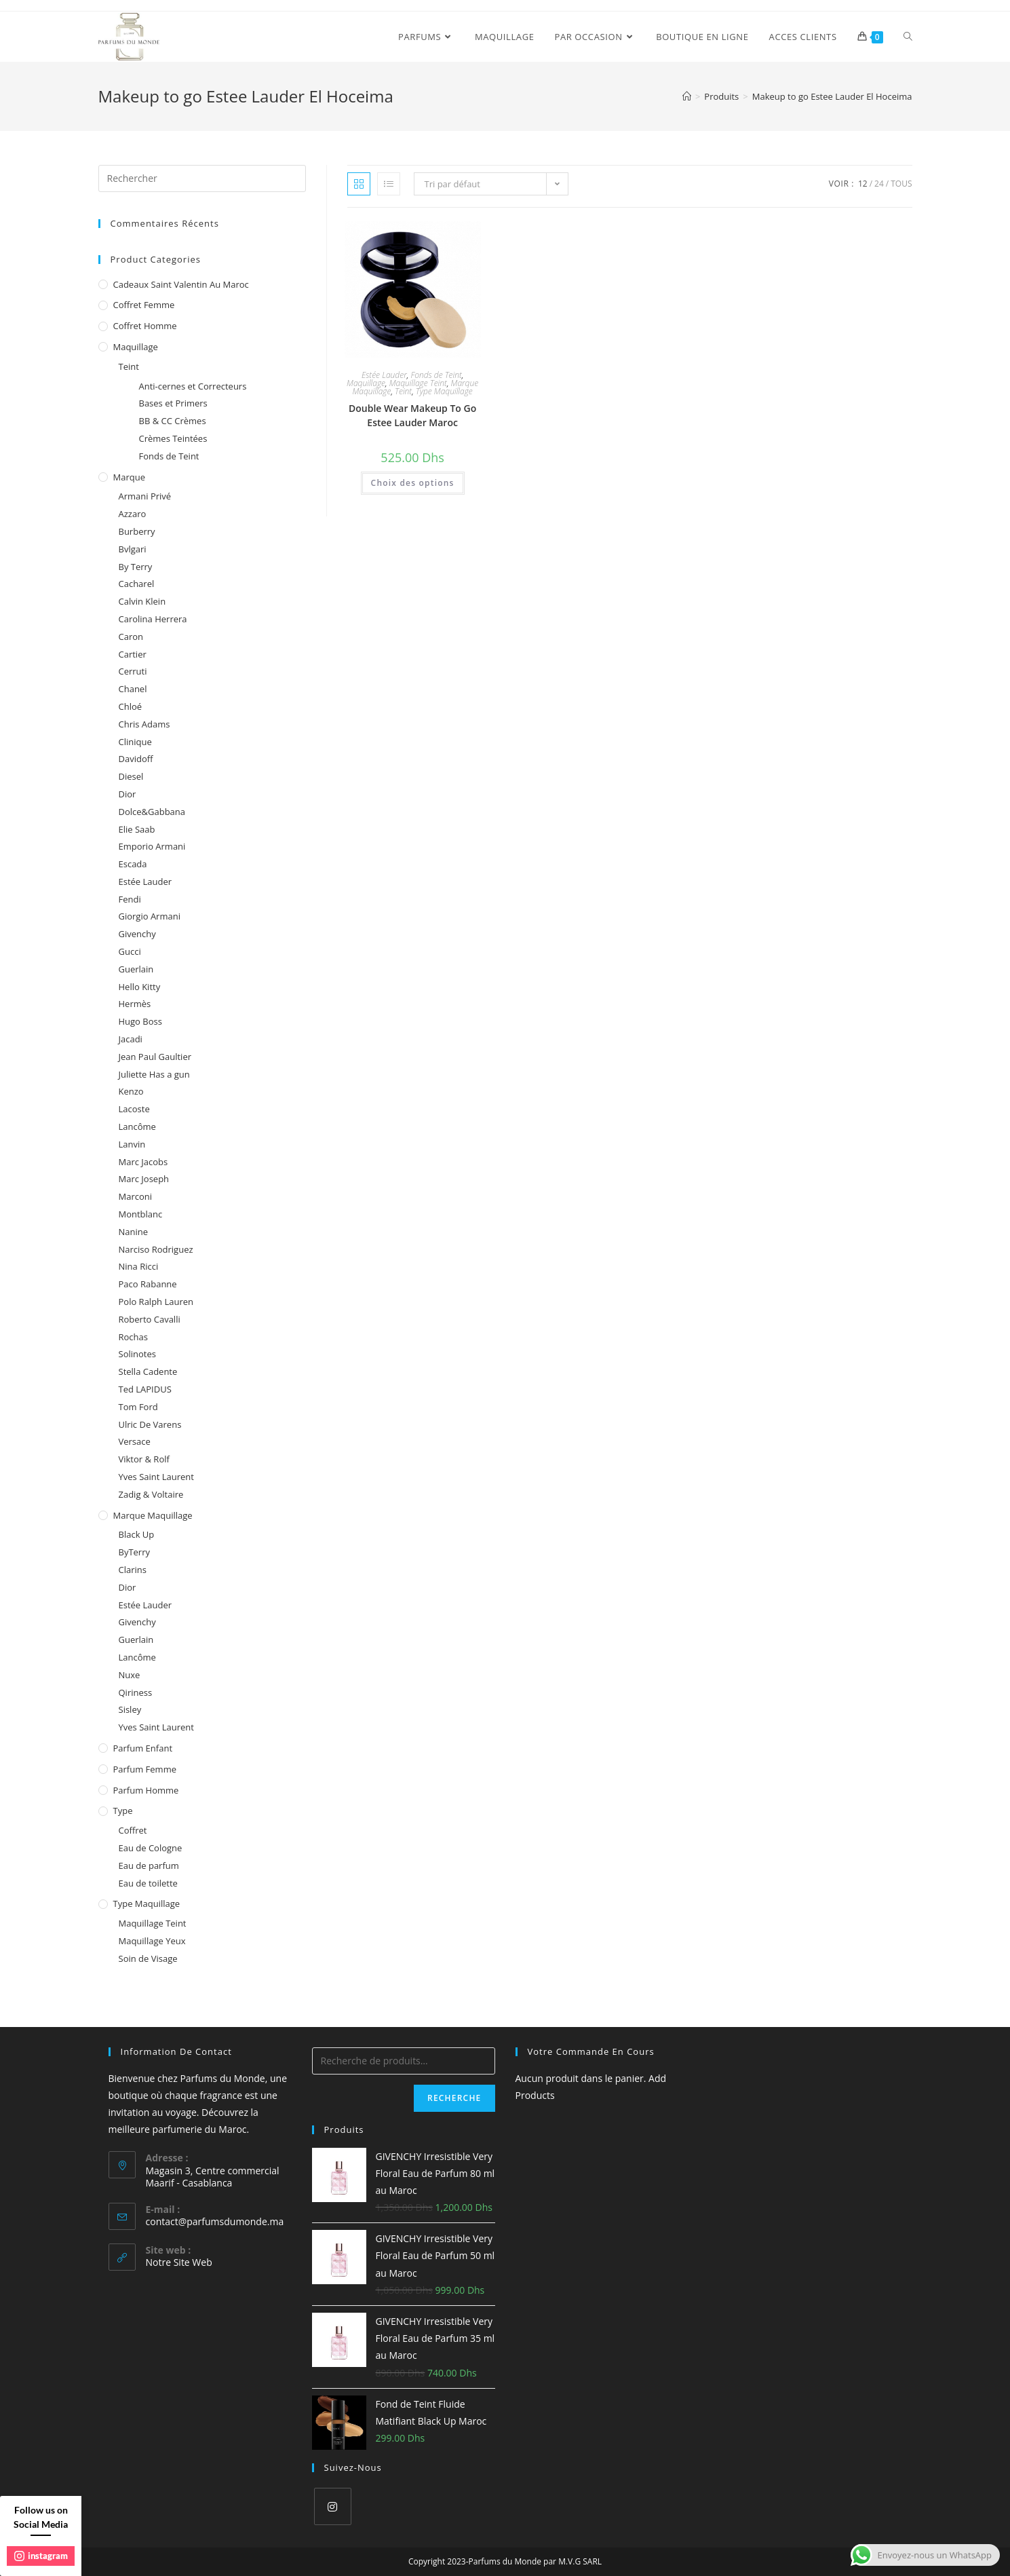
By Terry (136, 567)
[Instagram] (332, 2506)
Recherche (454, 2098)
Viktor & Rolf (144, 1459)
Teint (403, 391)
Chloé (130, 706)
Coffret (133, 1830)
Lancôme (137, 1126)
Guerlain (136, 969)
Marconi (136, 1196)
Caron (131, 636)
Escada (133, 864)
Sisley (130, 1709)
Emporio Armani (152, 846)
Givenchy (137, 934)
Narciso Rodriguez (156, 1249)
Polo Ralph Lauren (156, 1301)
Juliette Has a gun (154, 1074)
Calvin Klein (142, 601)
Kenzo (131, 1091)
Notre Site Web (179, 2262)
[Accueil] (686, 96)
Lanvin (132, 1144)
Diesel (131, 776)
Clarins (133, 1570)
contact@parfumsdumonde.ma (215, 2221)
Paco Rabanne (148, 1284)
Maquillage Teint (418, 383)
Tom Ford (138, 1407)
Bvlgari (133, 549)
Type (123, 1810)
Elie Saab (137, 829)
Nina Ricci (139, 1266)
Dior (127, 794)
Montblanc (141, 1214)
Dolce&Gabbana (152, 812)
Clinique (135, 742)
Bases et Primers (173, 403)
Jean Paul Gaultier (155, 1056)
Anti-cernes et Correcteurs (193, 386)
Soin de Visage (148, 1958)
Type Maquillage (444, 391)
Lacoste (134, 1109)
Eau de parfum (149, 1865)
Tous (901, 183)
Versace (135, 1441)
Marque (129, 477)
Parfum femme (145, 1769)
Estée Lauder (384, 375)
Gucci (130, 951)
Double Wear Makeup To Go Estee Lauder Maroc (412, 415)
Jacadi (130, 1039)
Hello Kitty (140, 987)
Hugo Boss (140, 1021)
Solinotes (137, 1354)
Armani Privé (145, 496)
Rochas (133, 1337)
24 (879, 183)
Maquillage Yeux (152, 1941)
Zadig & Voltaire (151, 1494)
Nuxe (129, 1675)
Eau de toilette (148, 1883)
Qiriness (136, 1692)
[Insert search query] (202, 178)
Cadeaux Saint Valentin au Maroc (181, 284)
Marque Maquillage (153, 1515)
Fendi (130, 899)
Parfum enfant (143, 1748)
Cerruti (133, 671)
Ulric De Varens (150, 1424)
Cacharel (137, 583)
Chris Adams (144, 724)
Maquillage (366, 383)
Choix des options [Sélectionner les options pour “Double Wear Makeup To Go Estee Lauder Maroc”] (412, 483)
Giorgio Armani (149, 916)
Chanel (133, 689)
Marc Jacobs (143, 1162)
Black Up (137, 1534)
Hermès (135, 1004)
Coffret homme (145, 326)
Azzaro (133, 514)
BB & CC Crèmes (172, 421)
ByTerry (135, 1552)
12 (863, 183)
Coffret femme (144, 305)
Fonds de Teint (435, 375)
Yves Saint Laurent (156, 1477)
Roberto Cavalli (149, 1319)
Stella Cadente (148, 1371)
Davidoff (136, 759)
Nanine (134, 1232)
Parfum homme (146, 1790)
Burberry (137, 531)
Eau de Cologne (150, 1848)
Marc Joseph (144, 1179)
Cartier (133, 654)
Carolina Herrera (153, 619)
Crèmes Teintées (173, 438)
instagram (41, 2555)
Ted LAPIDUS (145, 1389)
